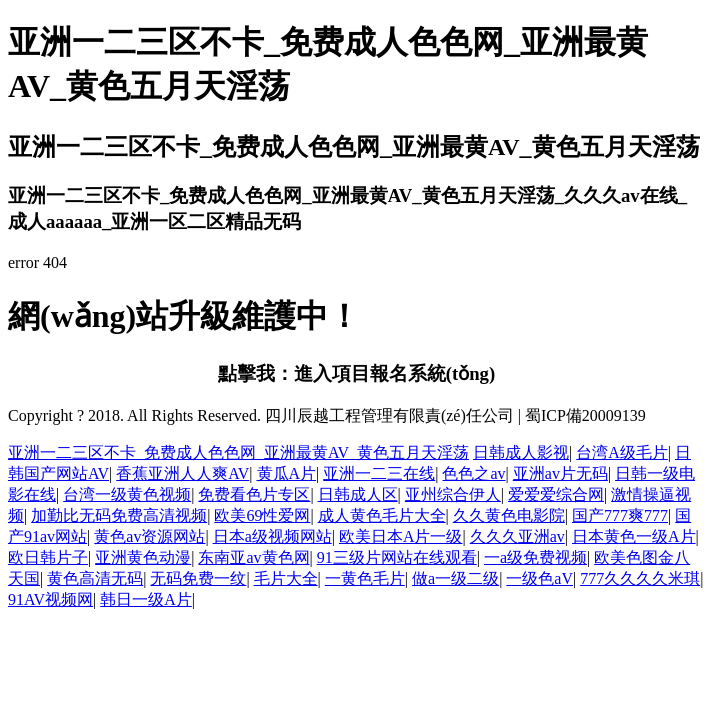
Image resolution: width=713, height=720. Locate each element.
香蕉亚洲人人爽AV (182, 473)
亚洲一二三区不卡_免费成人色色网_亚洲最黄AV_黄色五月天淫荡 (238, 452)
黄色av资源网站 (149, 536)
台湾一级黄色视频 (127, 494)
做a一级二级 (455, 578)
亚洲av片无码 (560, 473)
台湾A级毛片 (622, 452)
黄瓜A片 (287, 473)
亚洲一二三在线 (379, 473)
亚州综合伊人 (453, 494)
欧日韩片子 (48, 557)
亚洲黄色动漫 (143, 557)
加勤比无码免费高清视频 (119, 515)
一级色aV (539, 578)
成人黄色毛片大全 (382, 515)
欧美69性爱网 (262, 515)
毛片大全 (286, 578)
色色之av (473, 473)
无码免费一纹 (198, 578)
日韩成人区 (358, 494)
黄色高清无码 (95, 578)
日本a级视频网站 (272, 536)
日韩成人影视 (521, 452)
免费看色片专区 (254, 494)
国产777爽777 (620, 515)
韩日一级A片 (146, 599)
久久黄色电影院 (509, 515)
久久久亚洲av (517, 536)
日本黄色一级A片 (634, 536)
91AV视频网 (50, 599)
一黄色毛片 (365, 578)
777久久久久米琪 (640, 578)
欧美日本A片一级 (401, 536)
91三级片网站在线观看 (397, 557)
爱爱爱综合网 (556, 494)
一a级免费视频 (535, 557)
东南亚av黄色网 (253, 557)
